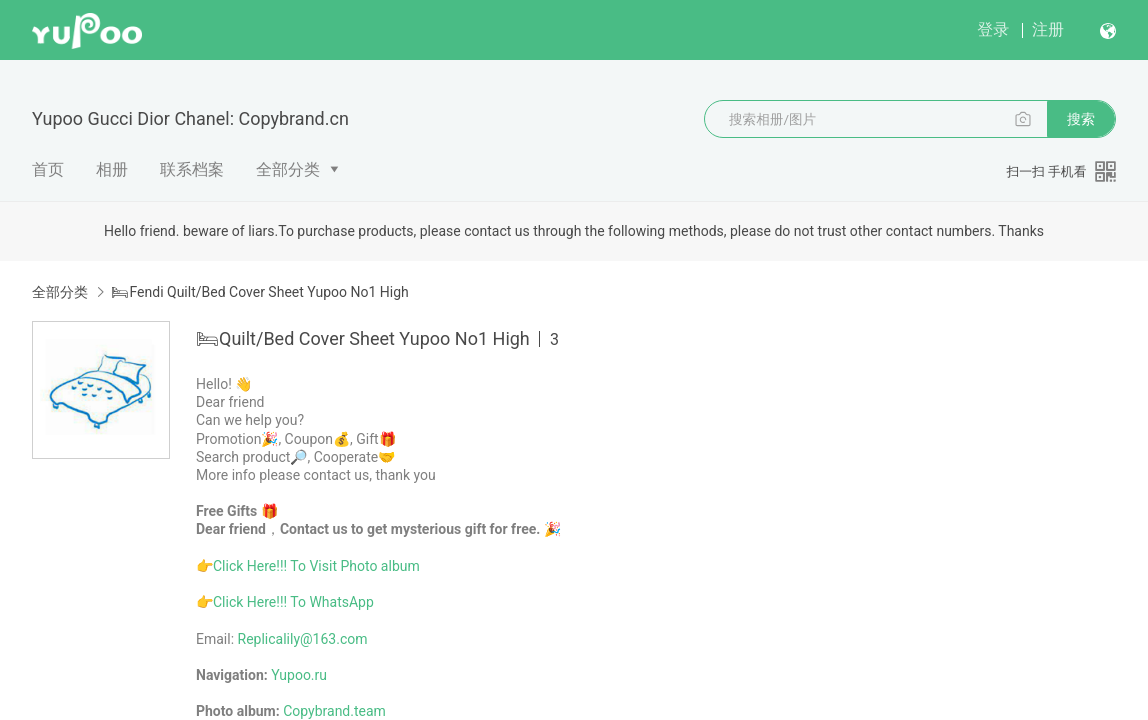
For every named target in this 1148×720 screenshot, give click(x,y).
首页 (48, 169)
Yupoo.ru (299, 675)
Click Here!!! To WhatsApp (293, 602)
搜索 (1081, 119)
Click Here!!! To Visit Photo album (316, 566)
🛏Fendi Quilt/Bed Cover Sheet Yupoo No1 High (259, 292)
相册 (112, 169)
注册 (1048, 29)
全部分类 (288, 169)
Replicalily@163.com (303, 639)
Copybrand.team (334, 711)
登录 (993, 29)
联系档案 (192, 169)
